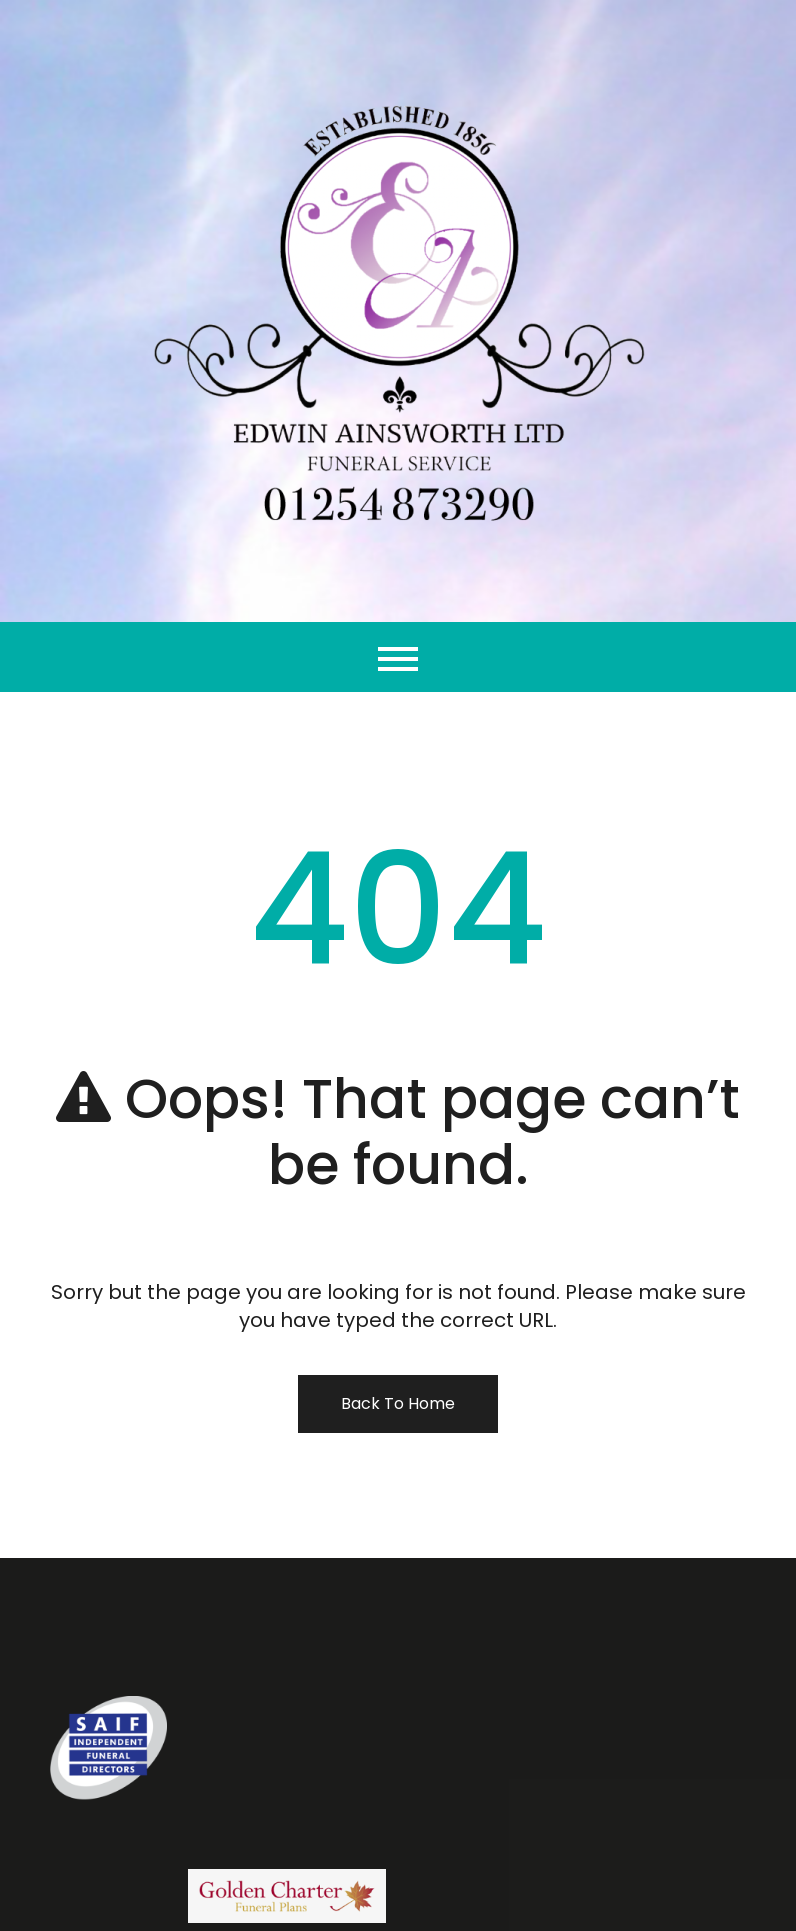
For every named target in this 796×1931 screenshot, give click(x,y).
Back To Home (398, 1403)
